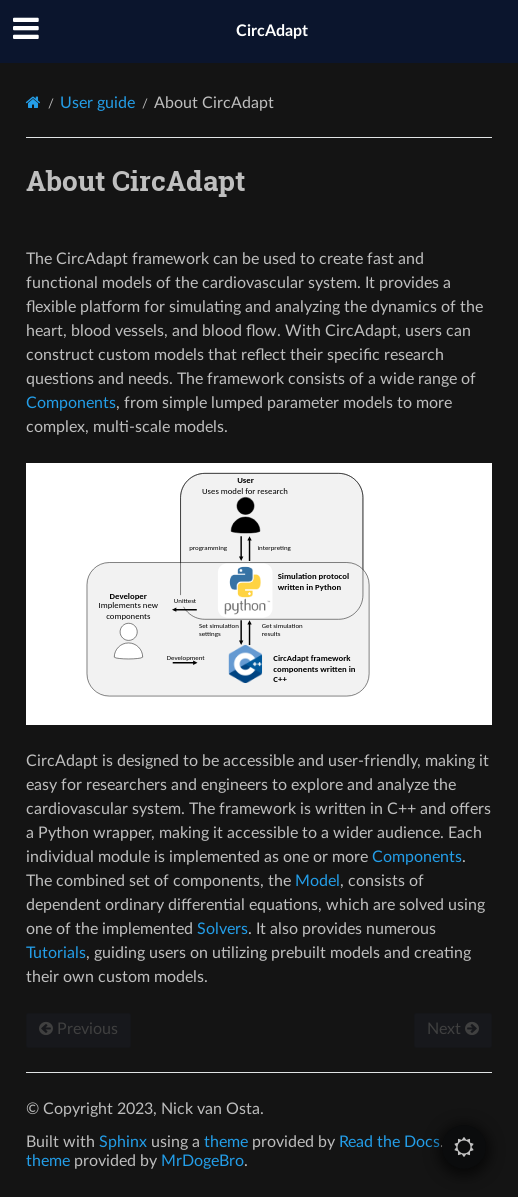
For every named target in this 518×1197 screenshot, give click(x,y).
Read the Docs (389, 1142)
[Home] (33, 102)
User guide (97, 103)
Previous (78, 1029)
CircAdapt (272, 31)
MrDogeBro (202, 1161)
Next (453, 1029)
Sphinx (123, 1142)
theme (226, 1142)
